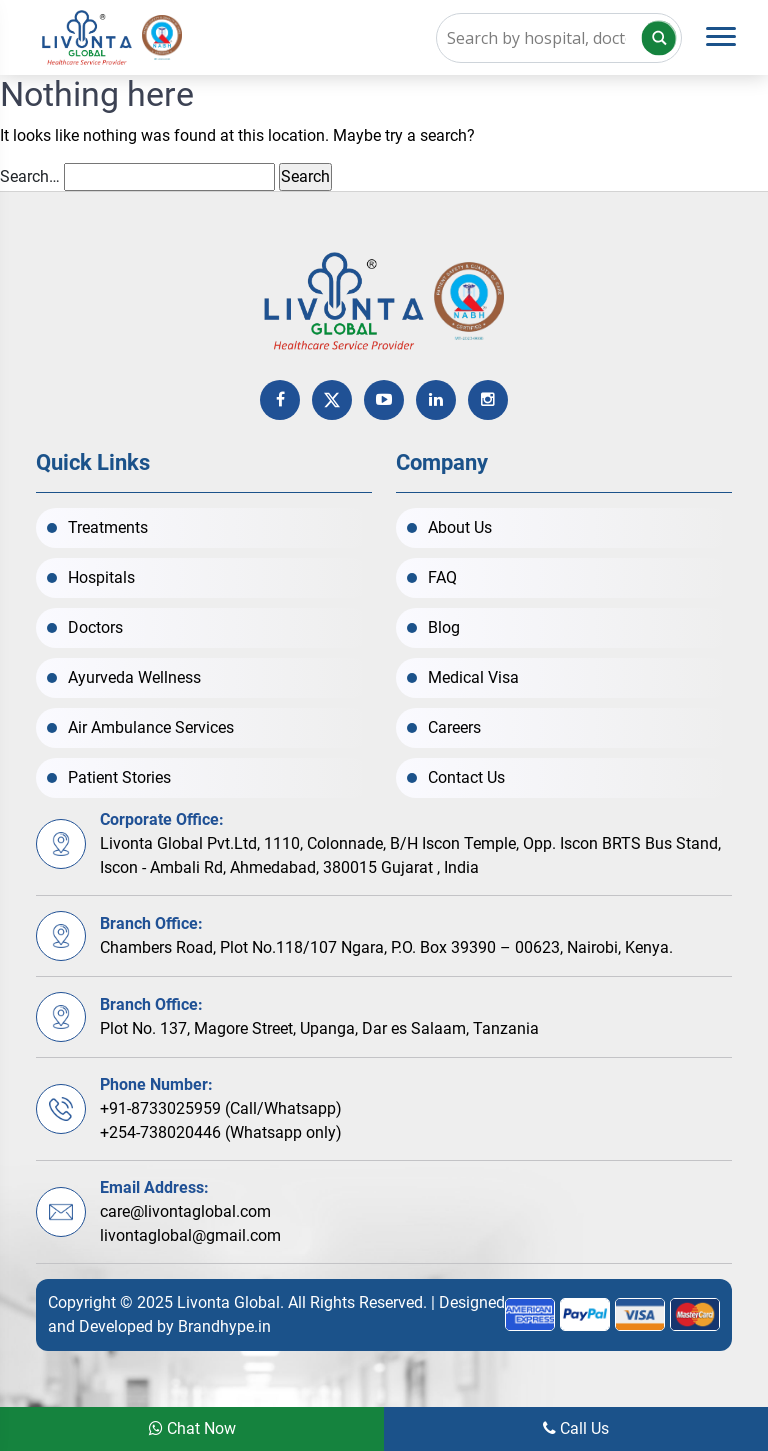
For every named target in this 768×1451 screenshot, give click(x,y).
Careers (454, 727)
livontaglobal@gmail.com (190, 1235)
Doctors (95, 627)
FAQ (442, 577)
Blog (444, 627)
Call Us (576, 1428)
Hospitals (101, 577)
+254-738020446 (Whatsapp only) (221, 1132)
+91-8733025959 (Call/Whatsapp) (221, 1108)
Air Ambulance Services (151, 727)
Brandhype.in (224, 1326)
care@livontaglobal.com (185, 1211)
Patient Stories (119, 777)
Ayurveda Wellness (134, 677)
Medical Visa (473, 677)
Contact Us (466, 777)
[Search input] (559, 38)
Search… (30, 176)
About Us (460, 527)
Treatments (108, 527)
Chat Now (192, 1428)
